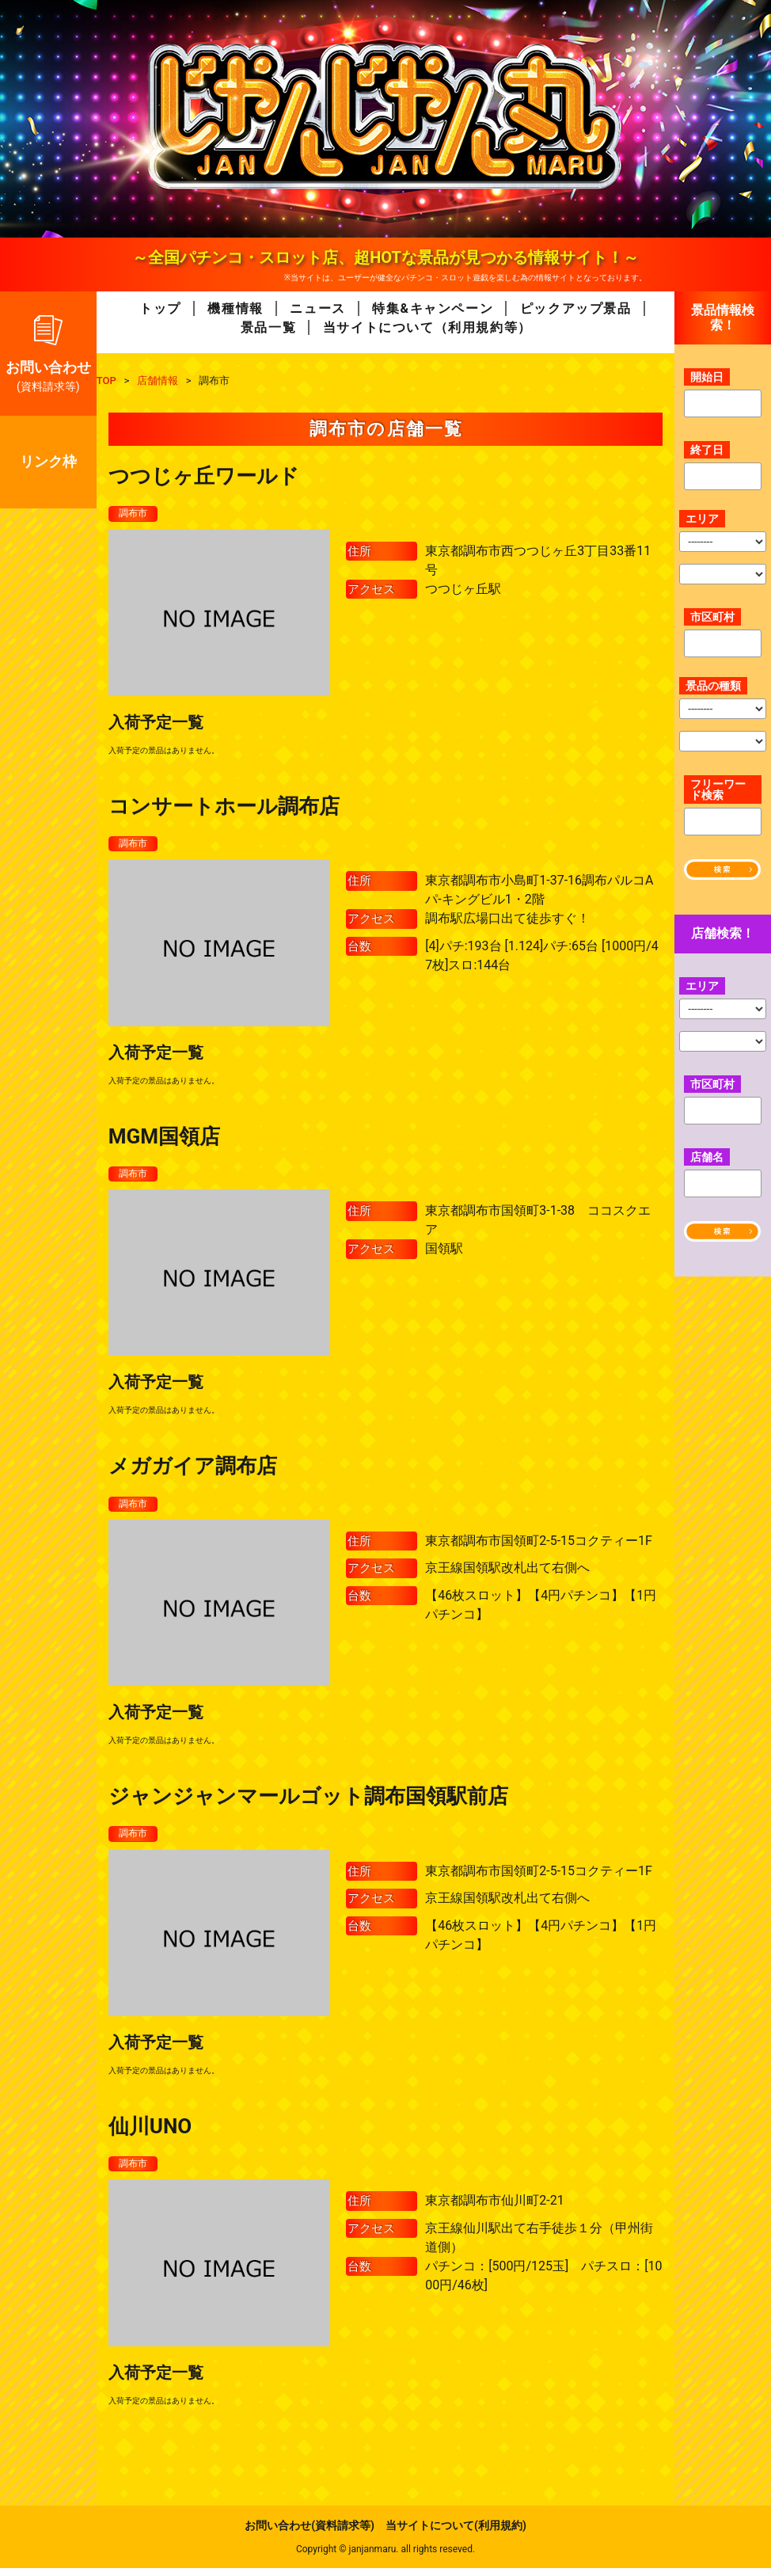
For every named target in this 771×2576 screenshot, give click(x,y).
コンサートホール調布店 (224, 808)
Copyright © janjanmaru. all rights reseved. (385, 2557)
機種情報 (235, 308)
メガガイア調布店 (192, 1470)
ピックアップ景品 (576, 308)
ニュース (317, 308)
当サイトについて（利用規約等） (427, 327)
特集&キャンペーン (432, 308)
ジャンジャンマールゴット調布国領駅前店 (308, 1801)
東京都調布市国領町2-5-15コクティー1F (538, 1546)
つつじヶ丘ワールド (203, 476)
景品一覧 (268, 327)
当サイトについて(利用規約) (456, 2533)
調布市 (135, 514)
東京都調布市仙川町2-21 (494, 2208)
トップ (160, 308)
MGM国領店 (164, 1139)
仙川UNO (150, 2133)
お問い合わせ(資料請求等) (309, 2533)
